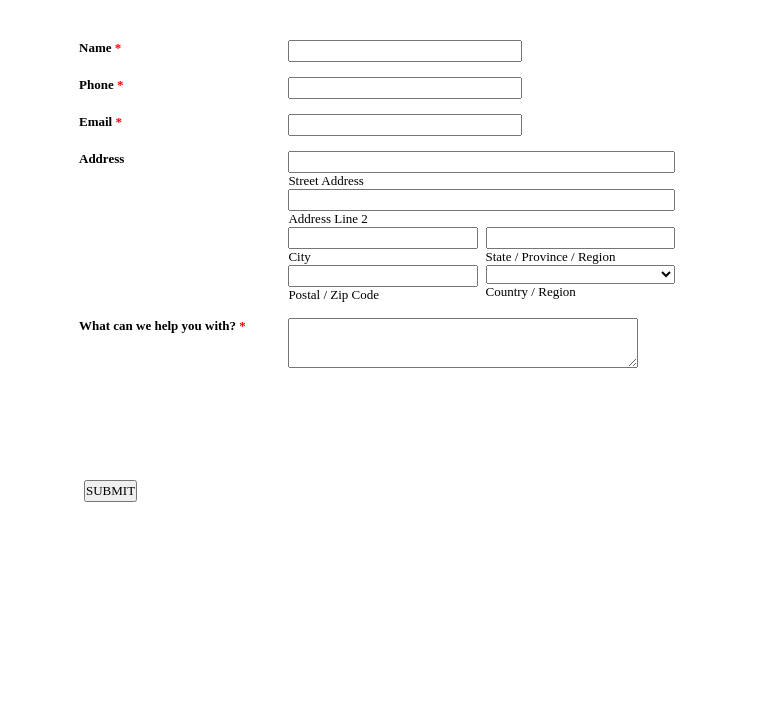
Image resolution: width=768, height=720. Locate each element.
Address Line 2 (327, 218)
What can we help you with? (162, 325)
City (299, 256)
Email (100, 121)
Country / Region (531, 291)
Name (100, 47)
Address (101, 158)
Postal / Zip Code (333, 294)
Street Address (325, 180)
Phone (101, 84)
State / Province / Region (551, 256)
